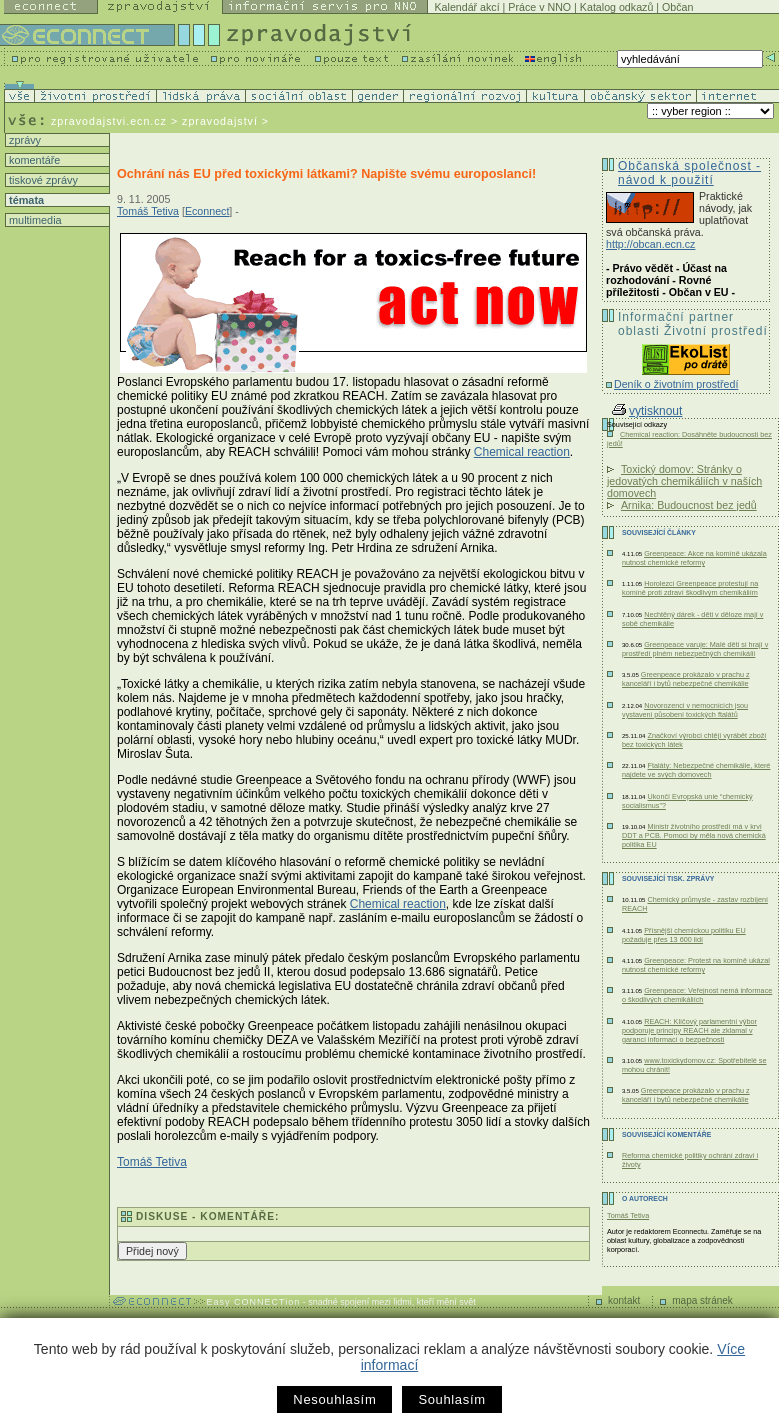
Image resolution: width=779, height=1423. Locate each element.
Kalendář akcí (466, 7)
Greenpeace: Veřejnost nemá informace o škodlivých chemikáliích (697, 995)
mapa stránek (702, 1300)
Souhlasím (451, 1399)
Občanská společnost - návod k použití (689, 173)
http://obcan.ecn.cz (650, 244)
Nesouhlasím (334, 1399)
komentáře (33, 160)
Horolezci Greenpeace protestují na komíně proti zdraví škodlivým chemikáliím (690, 588)
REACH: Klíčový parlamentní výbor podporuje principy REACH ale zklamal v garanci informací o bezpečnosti (689, 1030)
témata (25, 200)
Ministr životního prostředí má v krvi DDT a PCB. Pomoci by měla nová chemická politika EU (694, 835)
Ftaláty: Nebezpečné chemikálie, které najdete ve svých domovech (696, 770)
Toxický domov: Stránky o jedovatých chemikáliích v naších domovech (684, 481)
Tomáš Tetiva (148, 211)
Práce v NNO (539, 7)
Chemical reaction (522, 452)
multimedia (34, 220)
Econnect (207, 211)
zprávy (23, 140)
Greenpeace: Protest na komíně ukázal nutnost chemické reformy (696, 965)
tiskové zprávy (42, 180)
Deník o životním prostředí (676, 384)
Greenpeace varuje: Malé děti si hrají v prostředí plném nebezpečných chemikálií (695, 649)
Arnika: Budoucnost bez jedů (689, 505)
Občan (677, 7)
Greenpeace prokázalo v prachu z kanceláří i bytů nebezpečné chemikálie (686, 679)
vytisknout (647, 411)
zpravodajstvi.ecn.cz (109, 121)
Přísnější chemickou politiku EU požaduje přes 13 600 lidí (684, 935)
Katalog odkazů (616, 7)
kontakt (624, 1300)
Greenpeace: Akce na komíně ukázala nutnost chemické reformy (694, 558)
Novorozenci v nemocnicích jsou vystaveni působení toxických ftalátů (685, 710)
